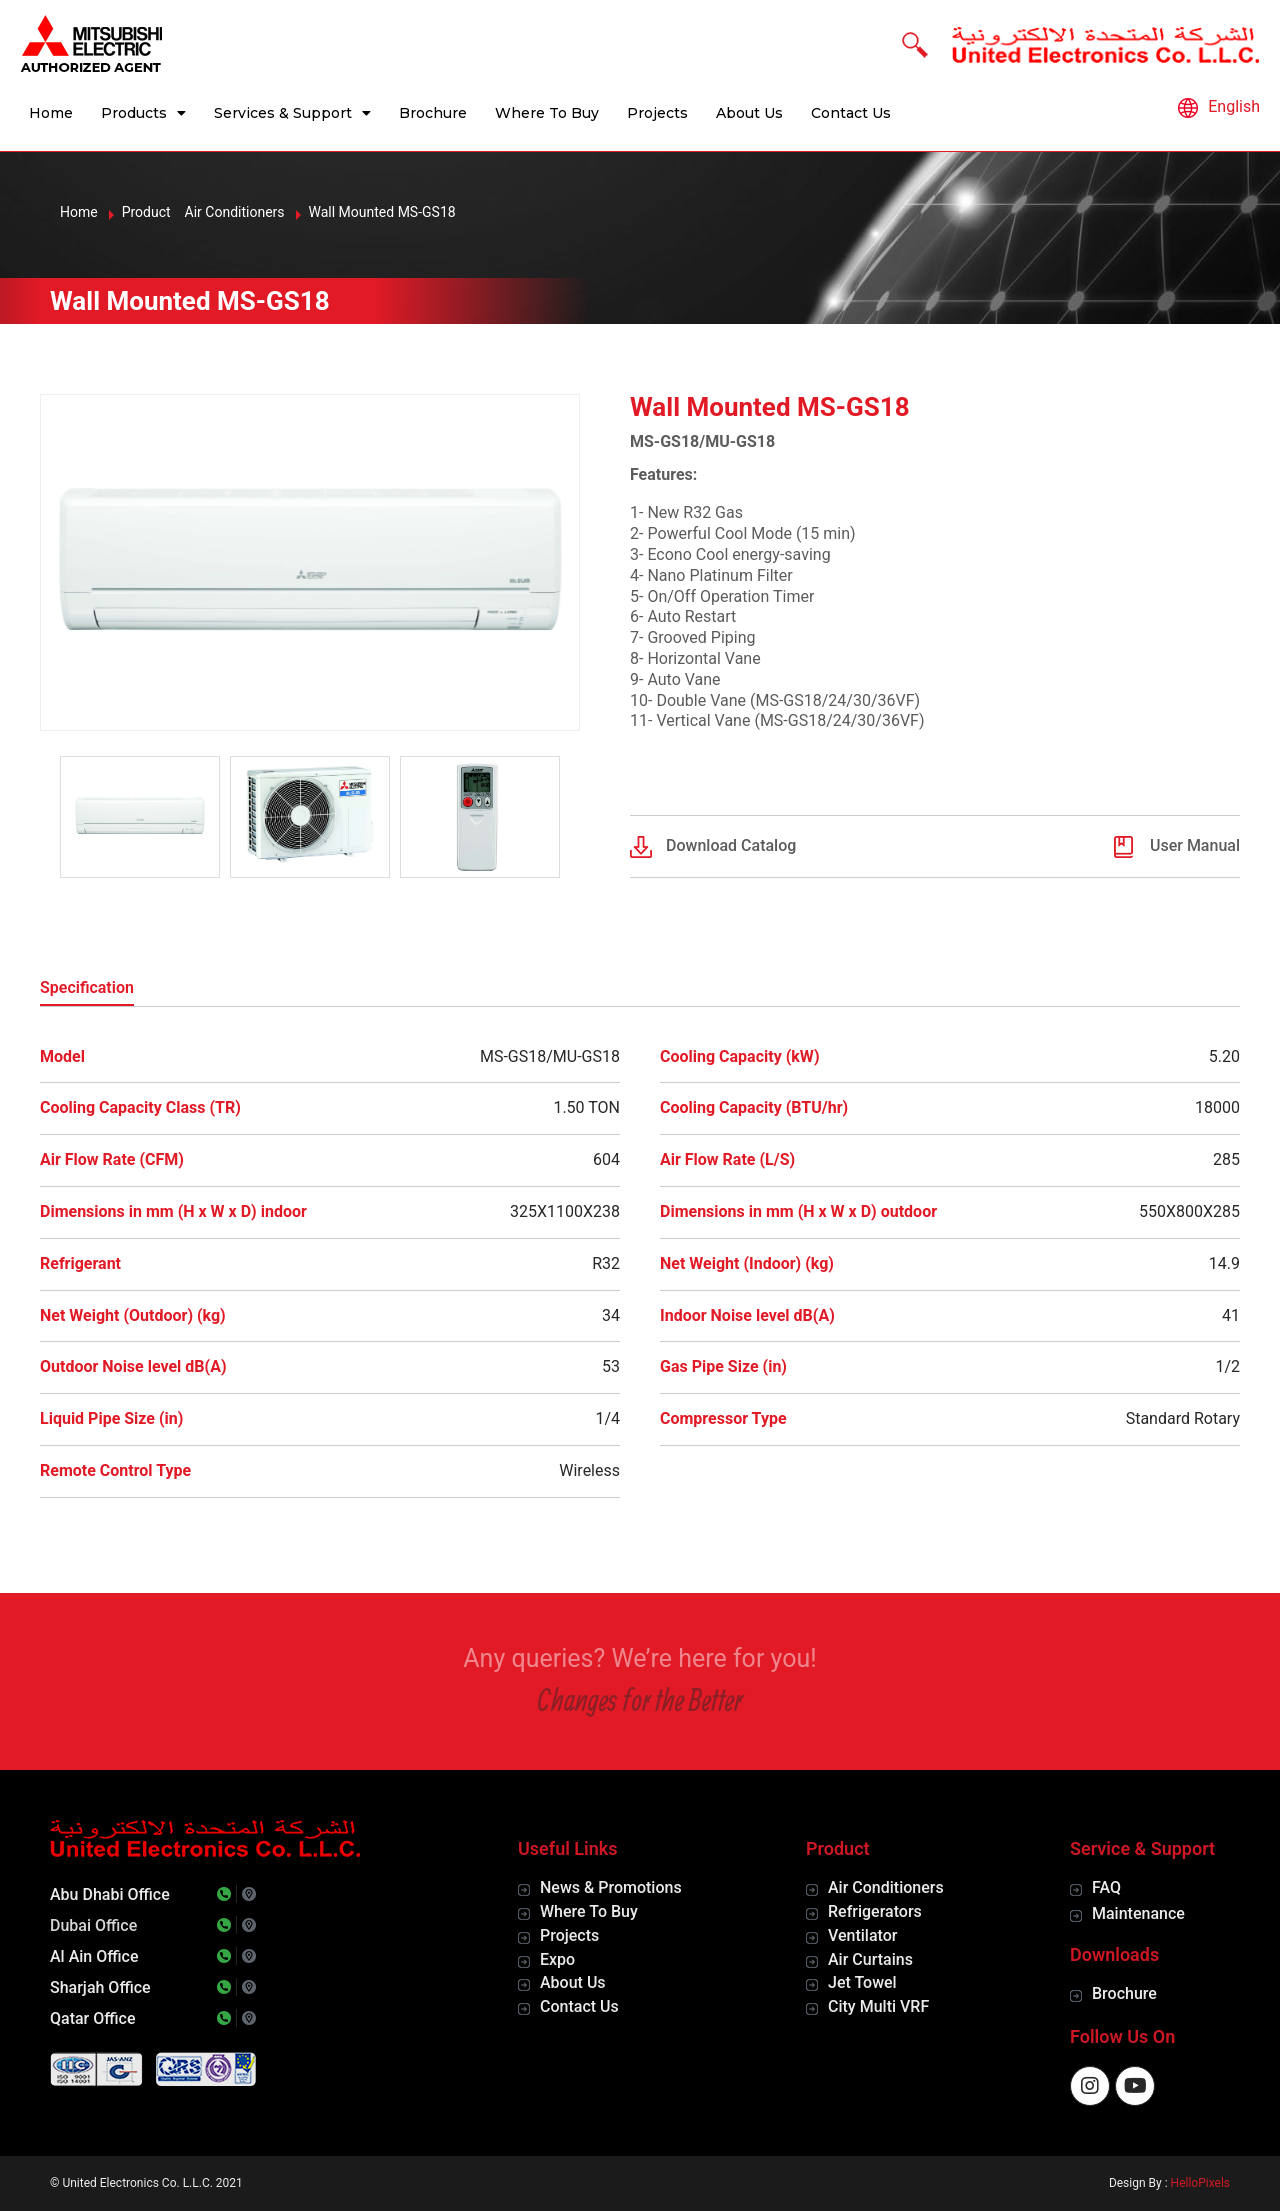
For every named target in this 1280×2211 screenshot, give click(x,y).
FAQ (1106, 1887)
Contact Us (851, 113)
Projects (657, 113)
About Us (749, 113)
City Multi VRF (878, 2006)
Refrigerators (875, 1911)
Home (51, 113)
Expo (557, 1959)
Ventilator (862, 1935)
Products (143, 113)
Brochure (433, 113)
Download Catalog (731, 845)
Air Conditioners (886, 1887)
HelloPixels (1200, 2183)
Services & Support (292, 113)
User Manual (1195, 845)
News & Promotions (611, 1887)
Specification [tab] (87, 987)
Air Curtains (870, 1959)
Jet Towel (862, 1982)
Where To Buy (547, 113)
